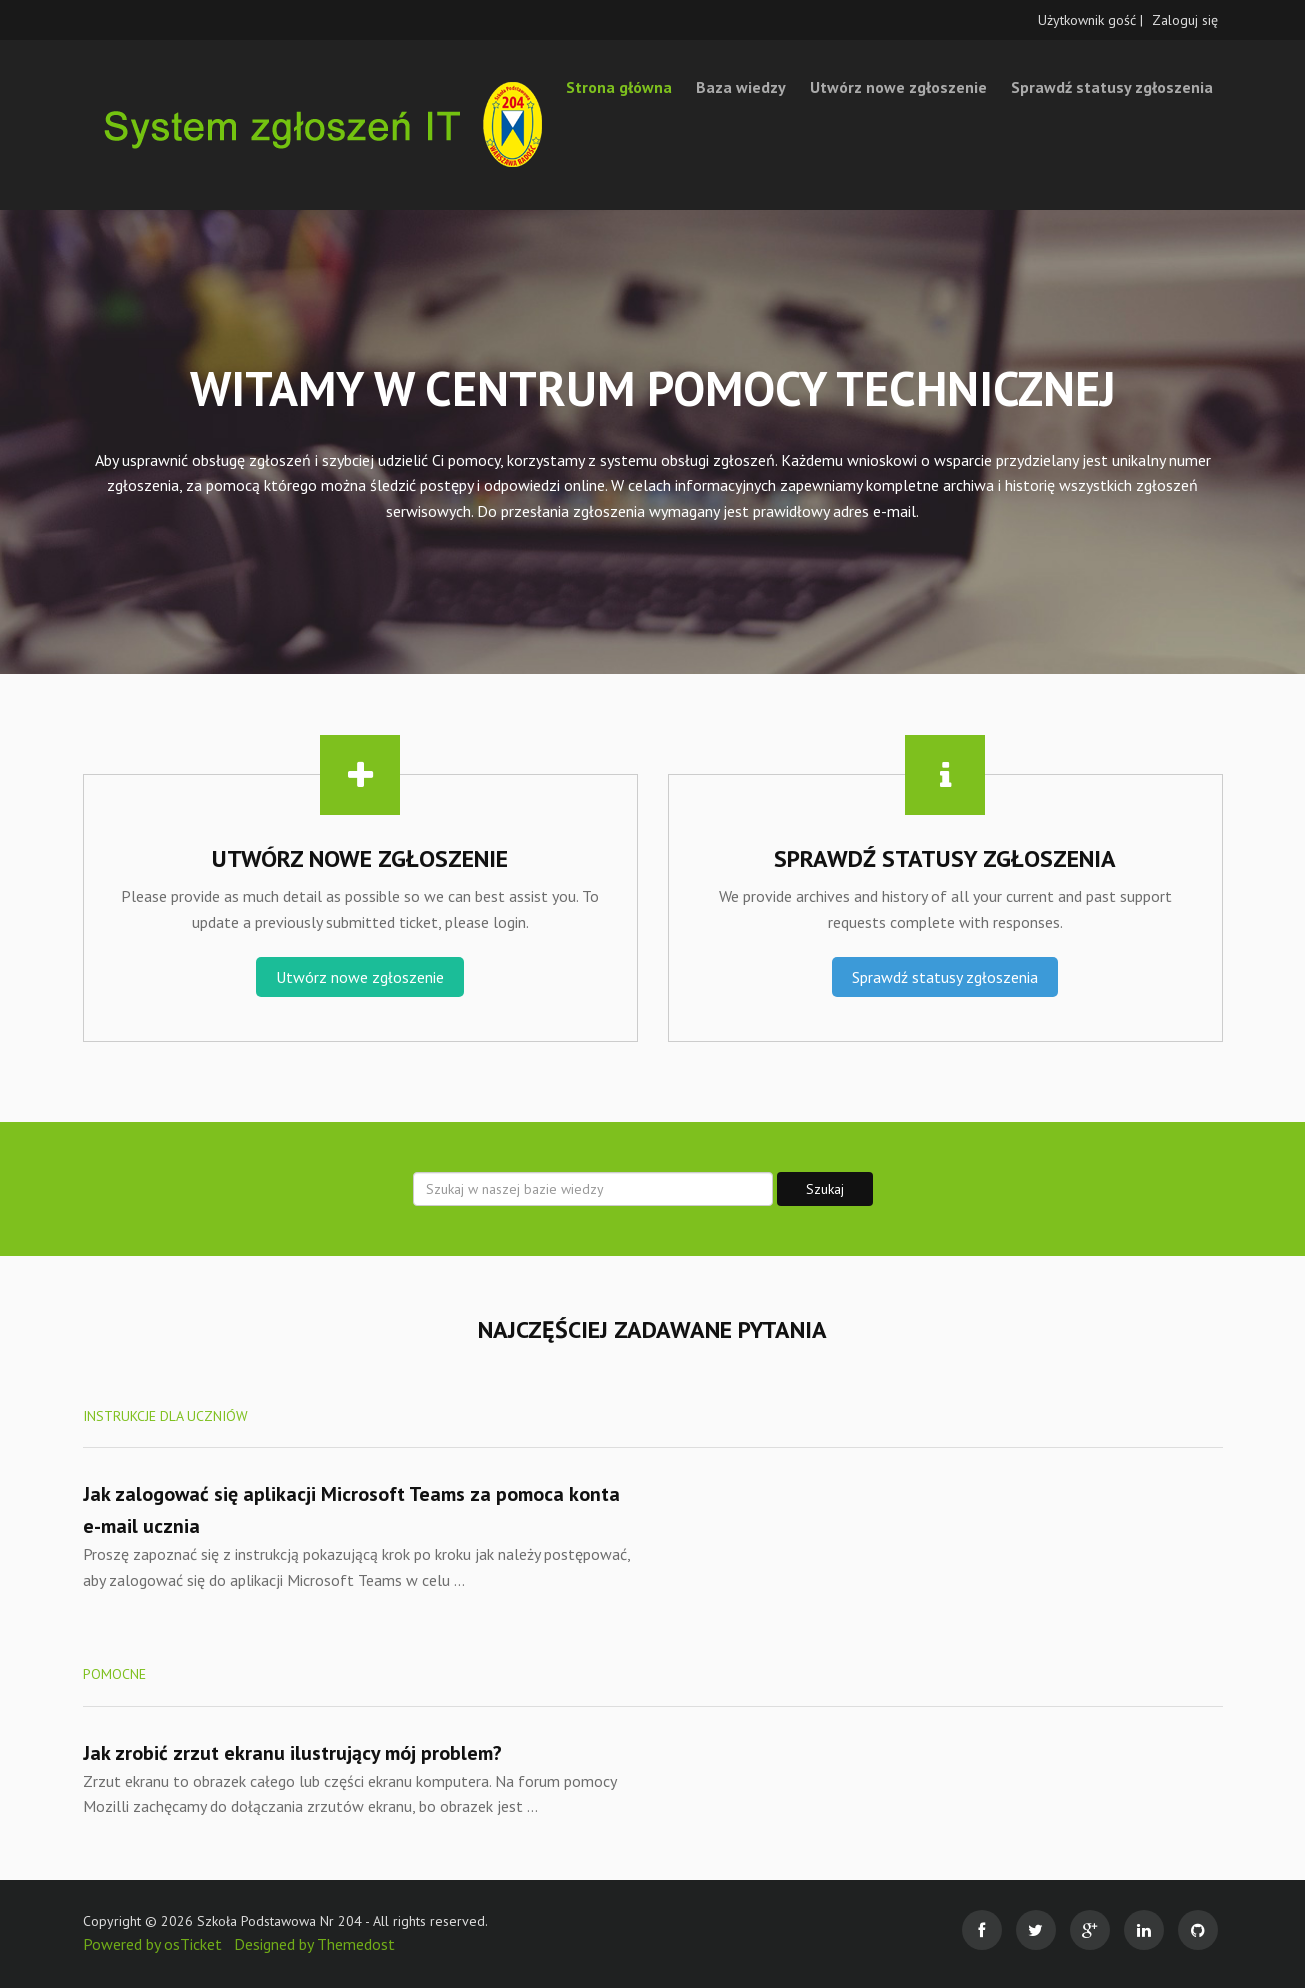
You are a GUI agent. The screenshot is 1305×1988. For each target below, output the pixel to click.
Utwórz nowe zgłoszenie (898, 87)
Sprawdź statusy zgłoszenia (1112, 87)
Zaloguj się (1185, 20)
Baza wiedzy (741, 87)
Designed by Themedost (314, 1944)
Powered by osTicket (152, 1944)
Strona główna (619, 87)
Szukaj (825, 1189)
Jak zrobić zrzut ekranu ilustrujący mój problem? (292, 1753)
